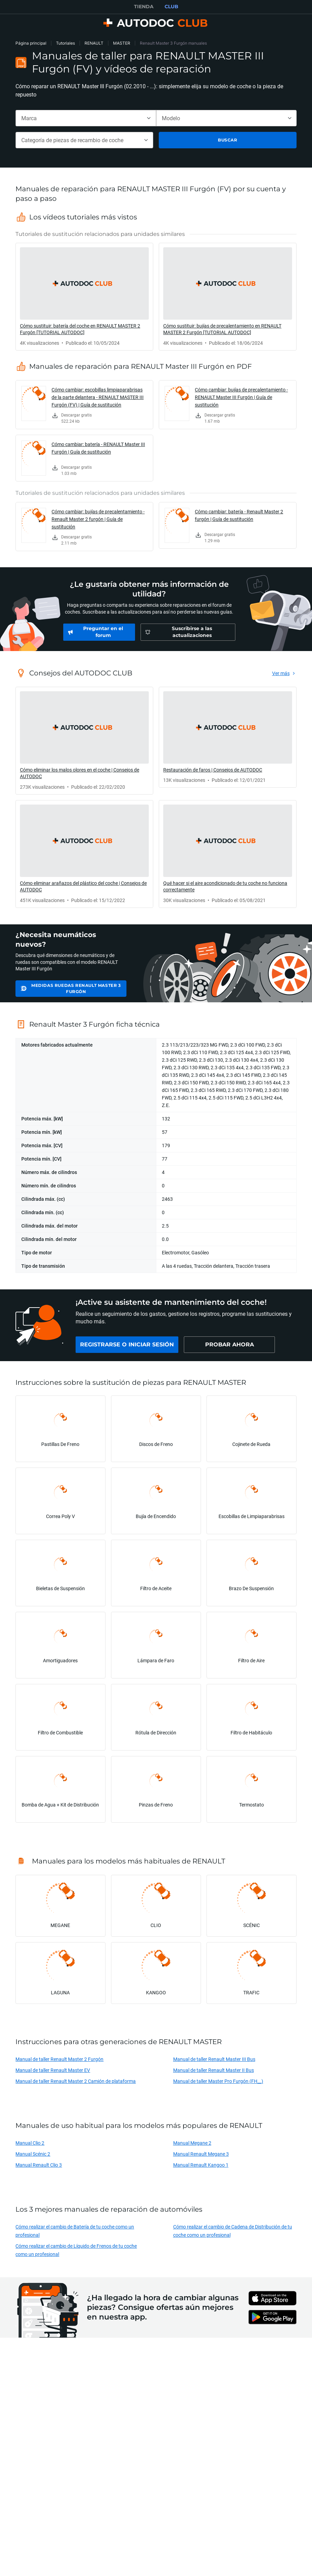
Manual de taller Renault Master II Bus (213, 2070)
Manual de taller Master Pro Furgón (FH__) (218, 2081)
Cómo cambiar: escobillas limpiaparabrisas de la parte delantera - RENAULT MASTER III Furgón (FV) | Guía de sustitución (98, 397)
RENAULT (94, 43)
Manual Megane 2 (192, 2143)
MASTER (121, 43)
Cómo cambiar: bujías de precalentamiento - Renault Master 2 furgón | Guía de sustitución (98, 519)
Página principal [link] (30, 43)
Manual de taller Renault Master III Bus (214, 2059)
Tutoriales (65, 43)
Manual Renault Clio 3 (38, 2165)
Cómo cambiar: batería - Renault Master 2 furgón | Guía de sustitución (239, 515)
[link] (84, 297)
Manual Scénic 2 (32, 2154)
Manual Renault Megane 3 (201, 2154)
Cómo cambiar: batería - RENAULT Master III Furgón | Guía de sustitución (98, 448)
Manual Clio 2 (29, 2143)
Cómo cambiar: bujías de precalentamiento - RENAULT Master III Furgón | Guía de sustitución (241, 397)
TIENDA (144, 6)
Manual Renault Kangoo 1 (201, 2165)
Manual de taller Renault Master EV (52, 2070)
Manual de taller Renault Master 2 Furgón (59, 2059)
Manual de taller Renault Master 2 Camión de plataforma (75, 2081)
